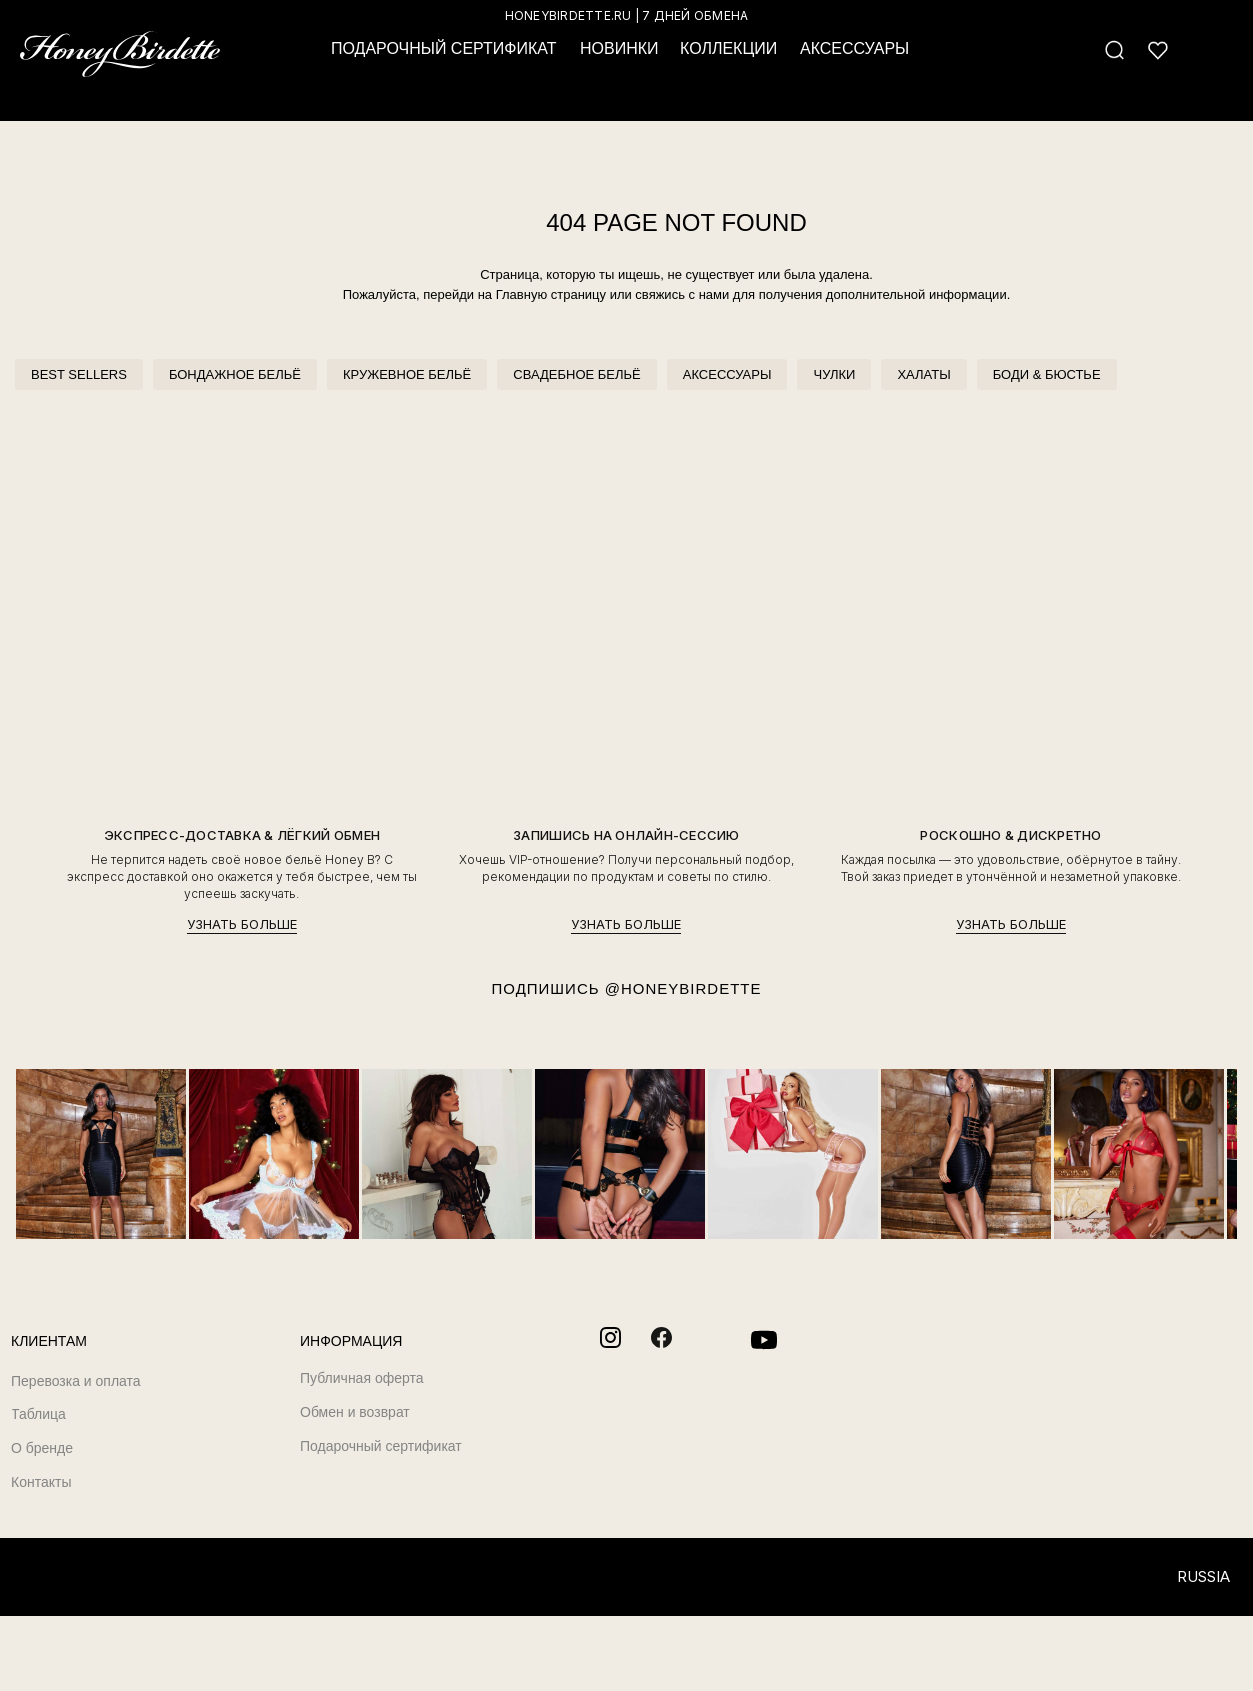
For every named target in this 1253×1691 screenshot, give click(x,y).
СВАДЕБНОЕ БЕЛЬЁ (576, 374)
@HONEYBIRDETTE (683, 988)
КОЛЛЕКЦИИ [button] (728, 48)
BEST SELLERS (79, 374)
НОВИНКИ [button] (619, 48)
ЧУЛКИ (834, 374)
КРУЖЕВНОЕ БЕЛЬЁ (407, 374)
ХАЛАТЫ (923, 374)
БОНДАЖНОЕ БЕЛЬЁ (235, 374)
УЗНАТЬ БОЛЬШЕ (242, 924)
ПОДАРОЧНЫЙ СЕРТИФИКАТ (443, 48)
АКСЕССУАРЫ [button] (854, 48)
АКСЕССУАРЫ (727, 374)
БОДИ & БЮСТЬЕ (1047, 374)
